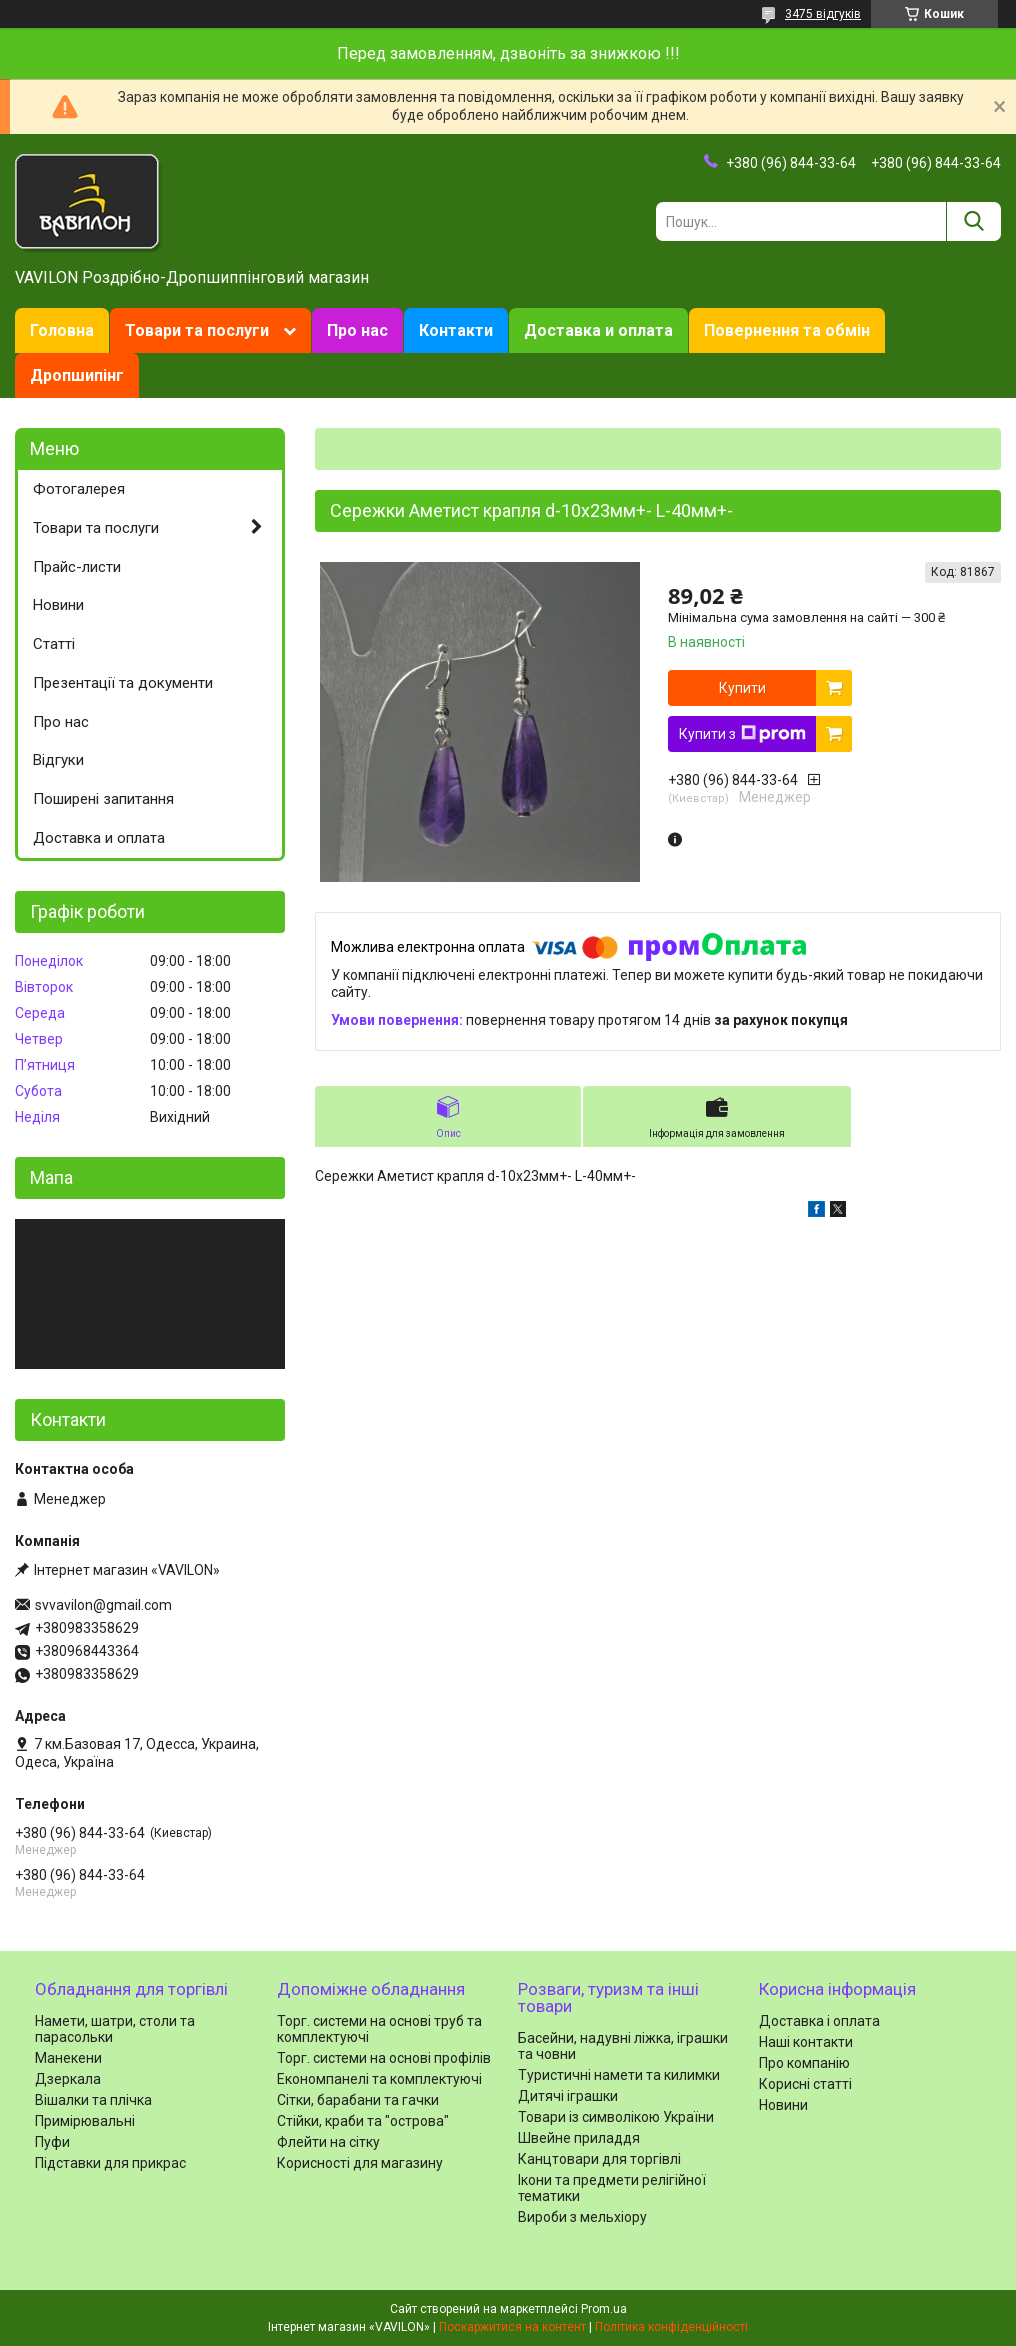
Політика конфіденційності (671, 2327)
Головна (62, 330)
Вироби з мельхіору (582, 2217)
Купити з (742, 734)
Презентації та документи (123, 683)
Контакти (456, 330)
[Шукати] (973, 221)
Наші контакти (806, 2042)
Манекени (68, 2058)
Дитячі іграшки (568, 2096)
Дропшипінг (77, 375)
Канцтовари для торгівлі (599, 2159)
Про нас (357, 330)
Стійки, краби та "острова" (363, 2121)
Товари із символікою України (616, 2117)
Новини (58, 605)
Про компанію (804, 2063)
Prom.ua (604, 2309)
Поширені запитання (103, 799)
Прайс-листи (77, 567)
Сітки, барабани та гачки (358, 2100)
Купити (742, 688)
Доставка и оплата (598, 330)
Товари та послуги (197, 330)
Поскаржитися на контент (512, 2327)
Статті (54, 644)
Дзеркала (68, 2079)
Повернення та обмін (787, 330)
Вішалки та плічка (93, 2100)
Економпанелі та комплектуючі (379, 2079)
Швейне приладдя (579, 2138)
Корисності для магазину (360, 2163)
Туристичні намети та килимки (619, 2075)
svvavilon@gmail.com (103, 1605)
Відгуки (58, 760)
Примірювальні (85, 2121)
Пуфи (52, 2142)
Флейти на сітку (328, 2142)
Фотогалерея (79, 489)
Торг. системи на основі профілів (384, 2058)
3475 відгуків (823, 14)
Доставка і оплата (819, 2021)
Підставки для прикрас (110, 2163)
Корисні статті (805, 2084)
